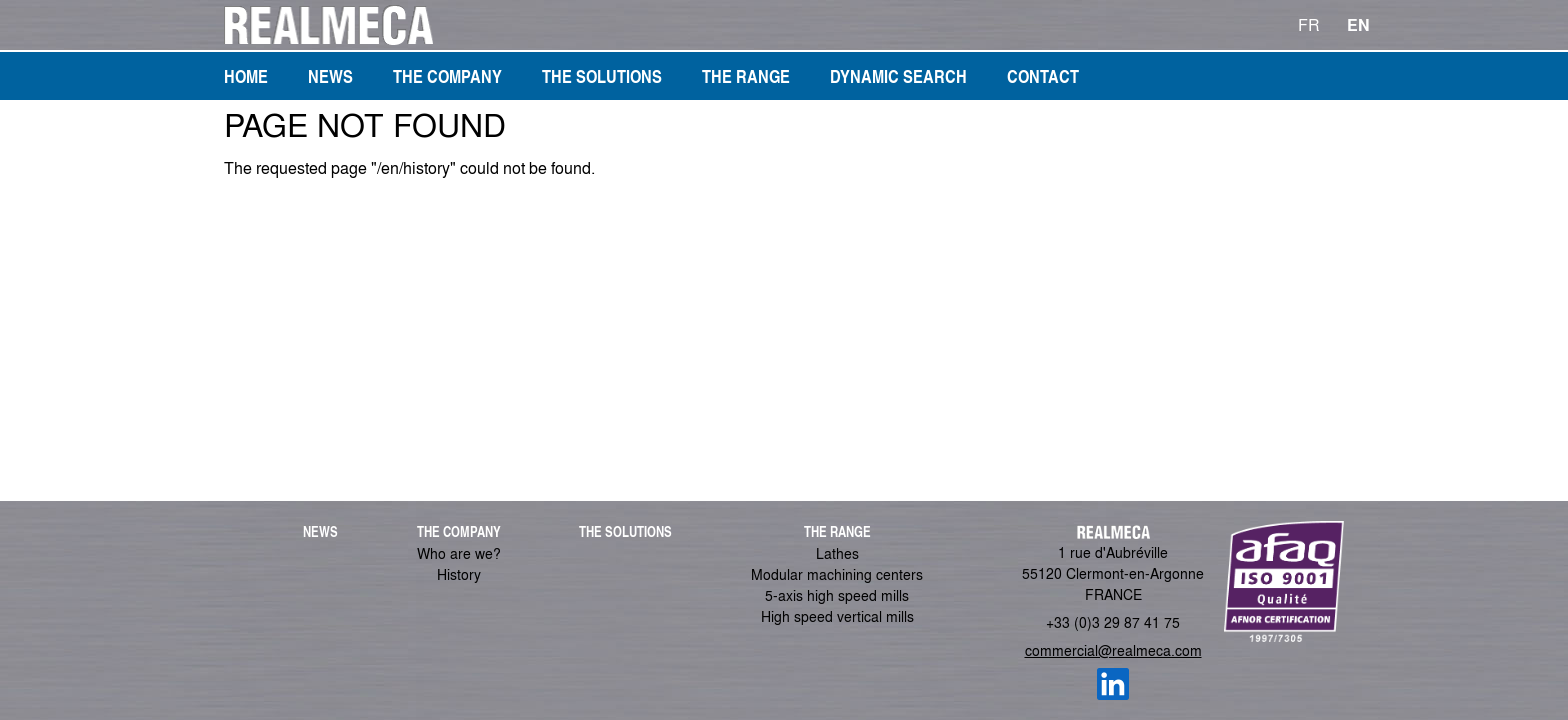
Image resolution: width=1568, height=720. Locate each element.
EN (1358, 24)
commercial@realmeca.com (1113, 650)
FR (1309, 24)
